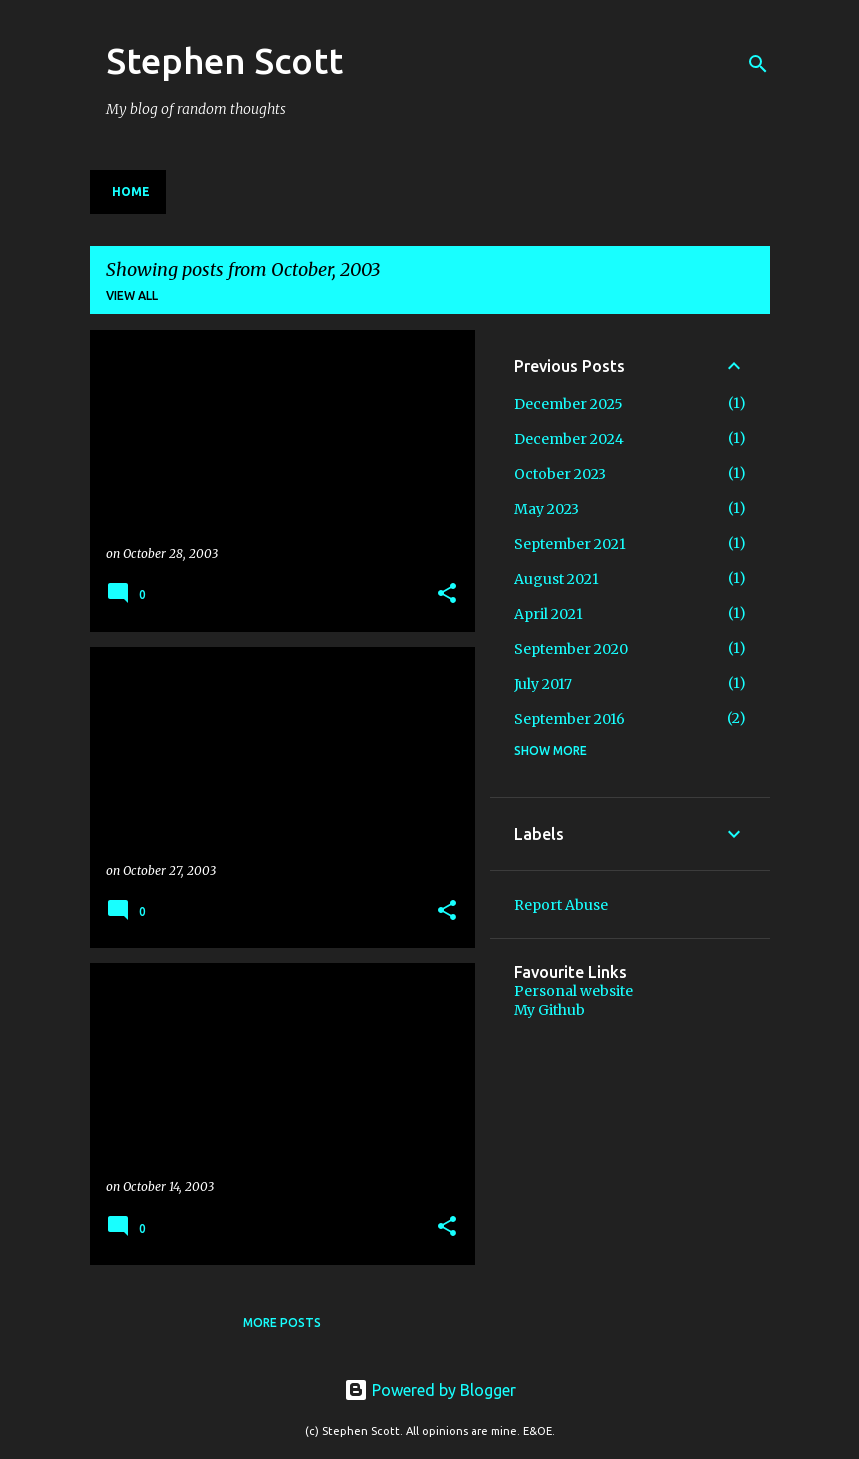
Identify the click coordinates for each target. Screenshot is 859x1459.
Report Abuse (561, 905)
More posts (282, 1322)
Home (131, 191)
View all (132, 295)
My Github (549, 1010)
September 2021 (570, 544)
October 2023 (560, 474)
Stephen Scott (224, 60)
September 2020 (571, 649)
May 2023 (546, 509)
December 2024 (569, 439)
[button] (447, 594)
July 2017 (543, 684)
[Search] (758, 64)
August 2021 (556, 579)
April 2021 (548, 614)
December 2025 (568, 404)
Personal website (573, 991)
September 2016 (569, 719)
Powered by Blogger (430, 1390)
